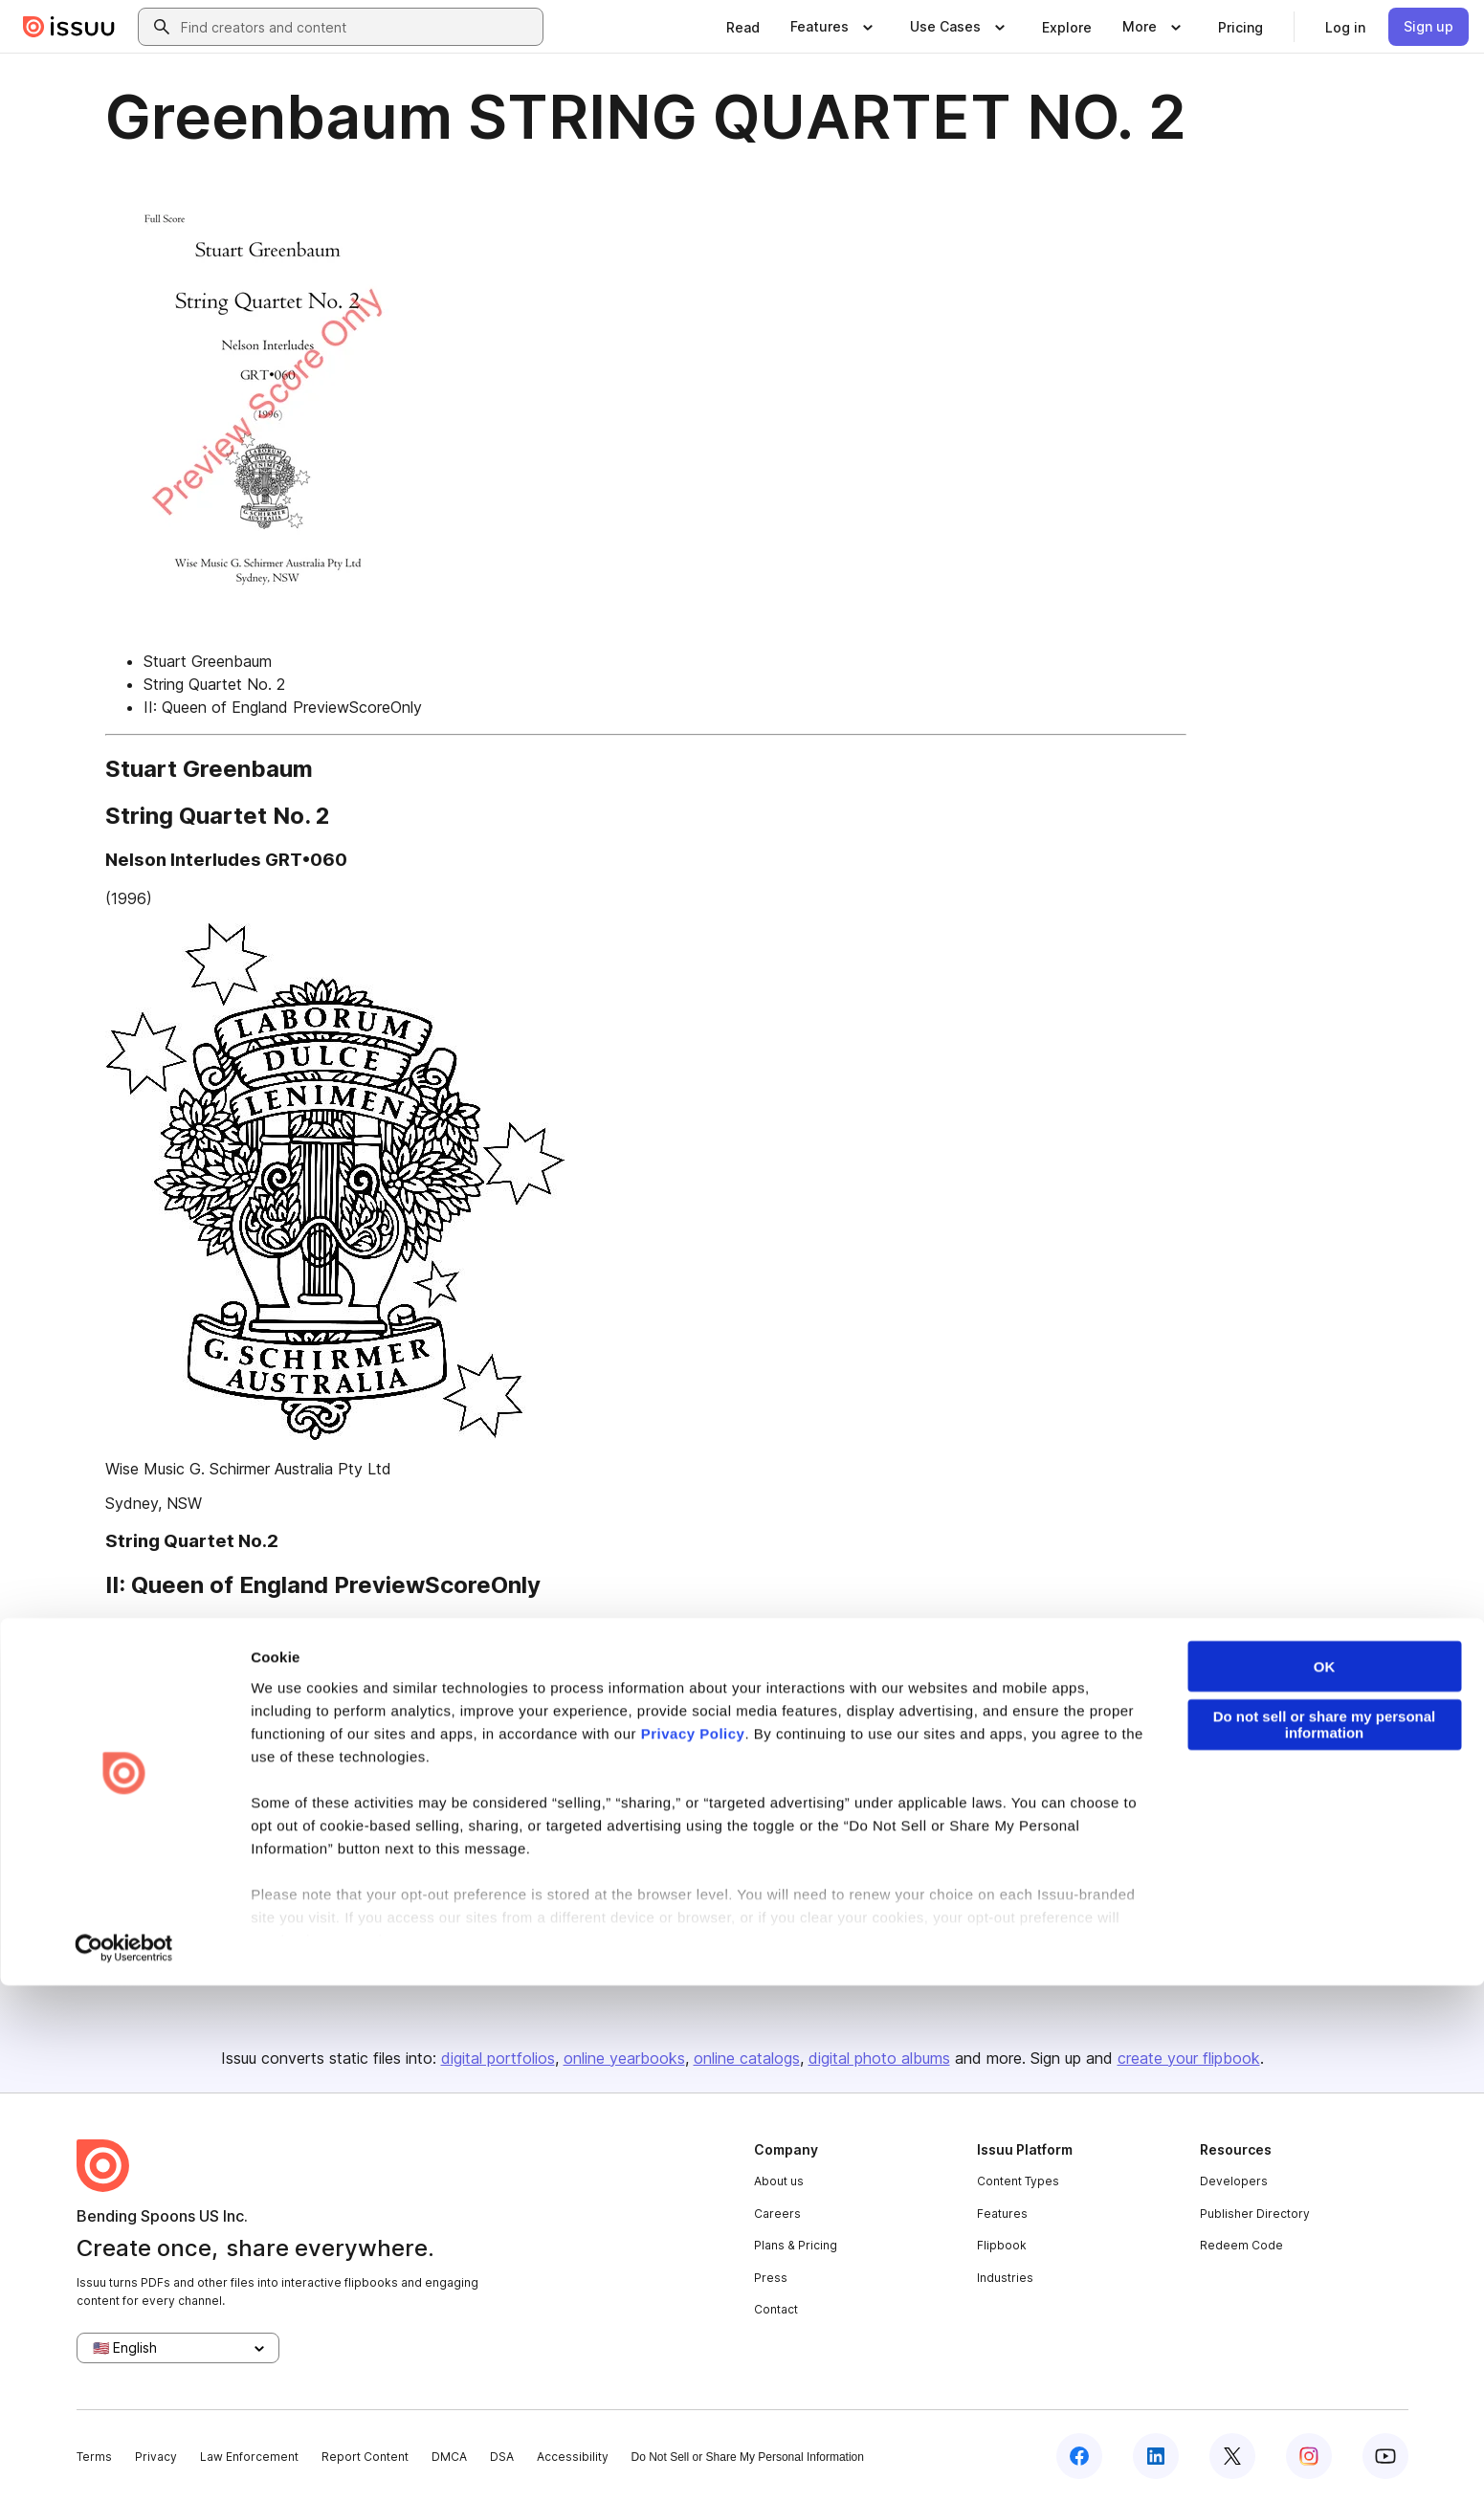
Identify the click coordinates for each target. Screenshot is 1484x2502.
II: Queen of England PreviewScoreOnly (283, 707)
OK (1325, 2183)
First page (140, 1629)
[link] (743, 27)
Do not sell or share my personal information (1324, 2241)
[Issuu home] (68, 26)
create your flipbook (1189, 2058)
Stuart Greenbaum (208, 661)
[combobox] (358, 27)
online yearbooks (624, 2058)
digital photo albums (879, 2058)
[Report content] (1312, 1762)
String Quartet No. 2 (214, 684)
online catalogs (747, 2058)
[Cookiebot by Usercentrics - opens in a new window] (124, 2464)
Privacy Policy (693, 2250)
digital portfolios (498, 2058)
